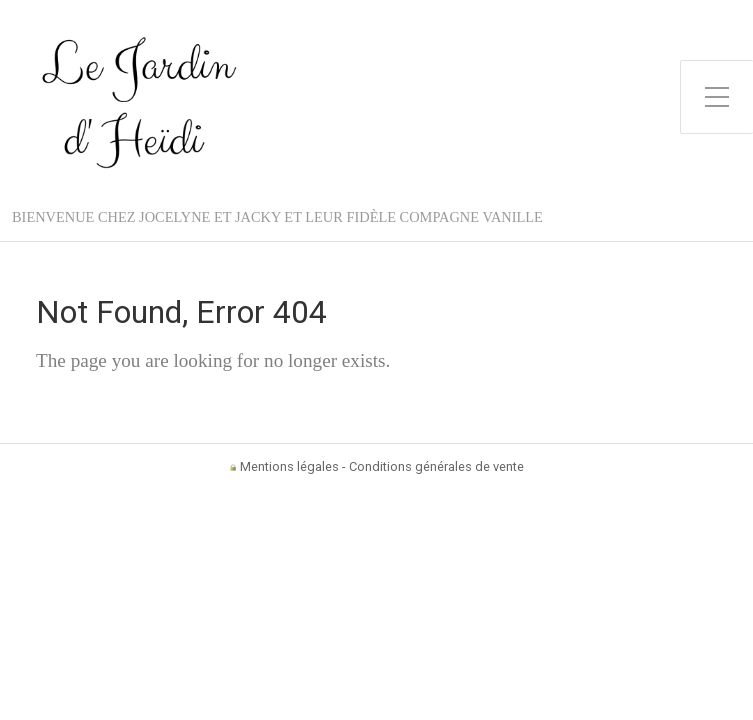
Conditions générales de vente (436, 466)
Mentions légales (289, 466)
